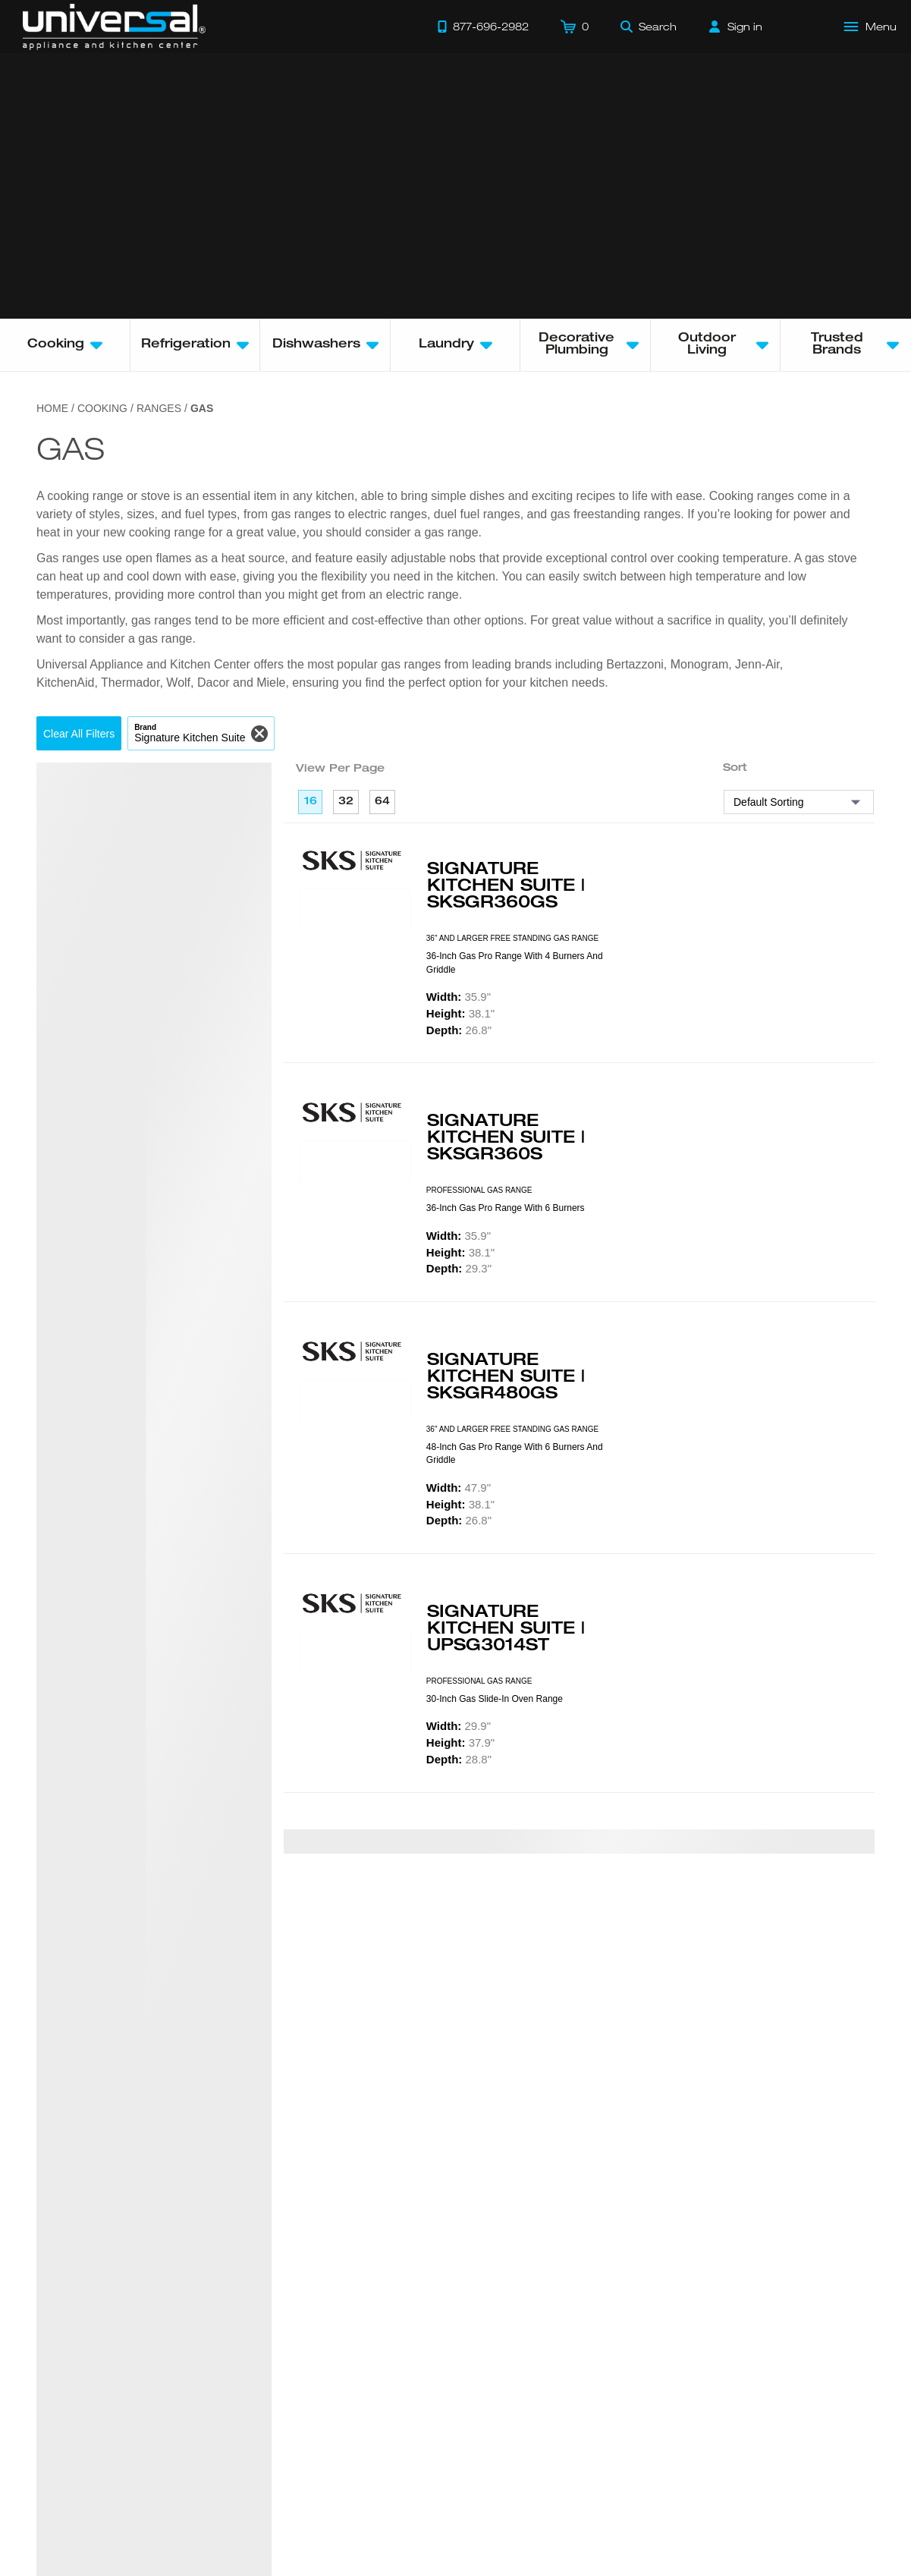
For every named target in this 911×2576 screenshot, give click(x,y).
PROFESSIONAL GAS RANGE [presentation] (479, 1190)
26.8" (459, 1030)
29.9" (458, 1725)
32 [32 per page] (345, 802)
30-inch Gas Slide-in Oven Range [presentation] (494, 1699)
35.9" (458, 996)
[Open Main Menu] (871, 26)
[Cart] (574, 26)
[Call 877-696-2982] (483, 26)
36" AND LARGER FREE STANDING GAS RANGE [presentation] (512, 938)
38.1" (460, 1013)
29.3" (459, 1268)
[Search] (648, 26)
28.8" (459, 1759)
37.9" (460, 1742)
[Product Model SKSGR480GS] (355, 1400)
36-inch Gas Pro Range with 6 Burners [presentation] (505, 1208)
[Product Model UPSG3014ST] (355, 1652)
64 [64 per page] (382, 802)
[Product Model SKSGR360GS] (355, 910)
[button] (78, 733)
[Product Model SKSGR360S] (355, 1161)
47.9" (458, 1487)
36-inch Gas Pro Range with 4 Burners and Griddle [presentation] (514, 962)
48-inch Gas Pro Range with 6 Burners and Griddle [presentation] (514, 1453)
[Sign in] (735, 26)
